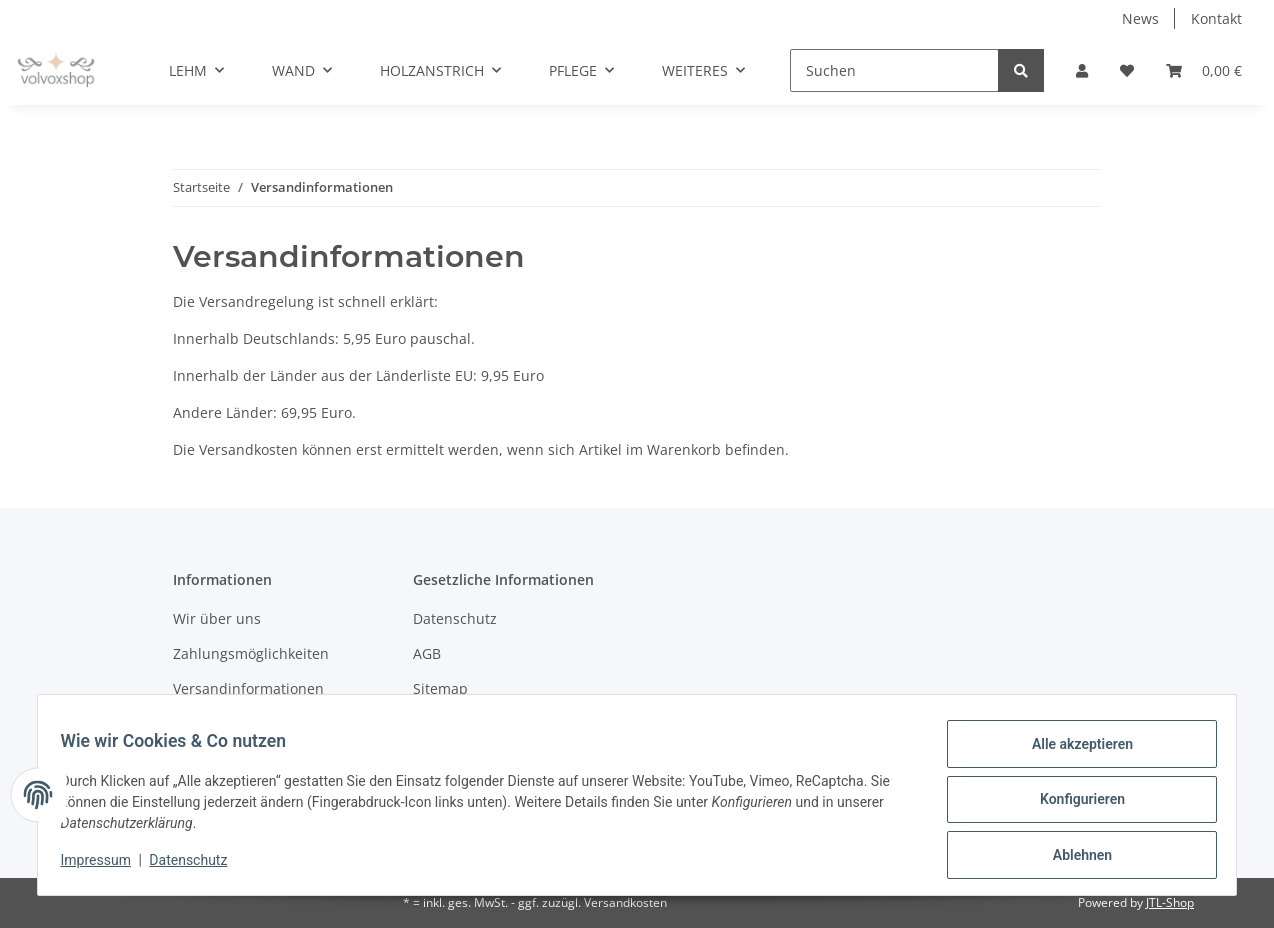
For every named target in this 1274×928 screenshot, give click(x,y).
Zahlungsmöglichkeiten (251, 653)
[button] (1082, 70)
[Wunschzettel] (1127, 70)
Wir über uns (217, 618)
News (1140, 18)
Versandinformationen (248, 688)
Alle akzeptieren (1072, 753)
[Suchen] (894, 70)
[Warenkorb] (1204, 70)
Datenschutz (455, 618)
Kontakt (1216, 18)
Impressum (105, 866)
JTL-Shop (1170, 902)
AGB (427, 653)
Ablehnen (1072, 857)
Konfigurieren (1072, 805)
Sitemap (440, 688)
